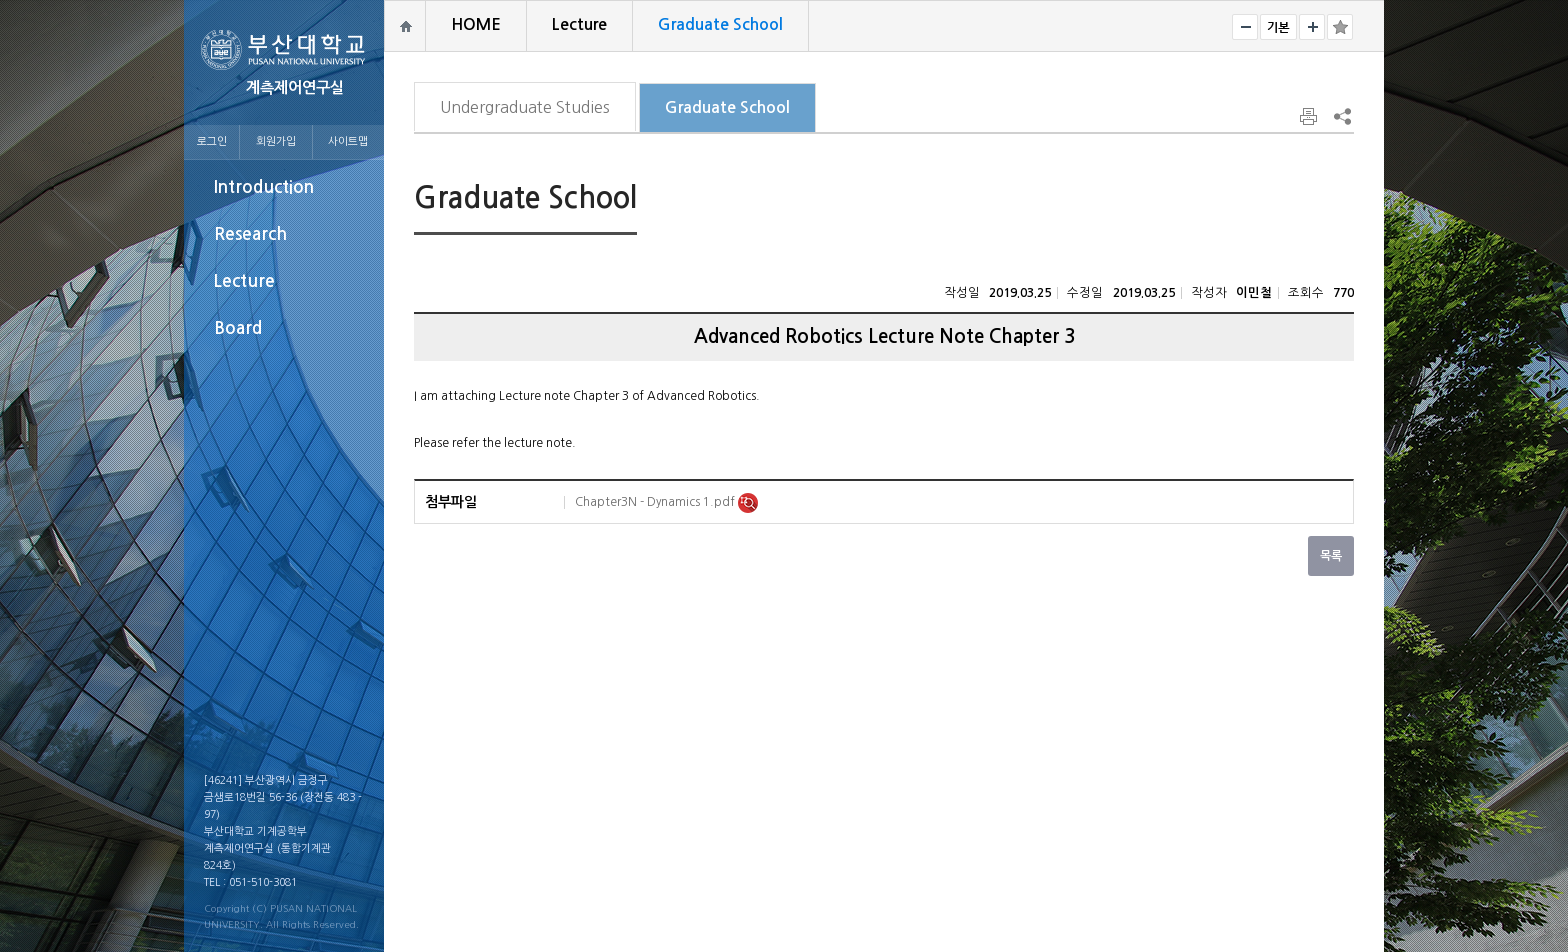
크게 (1312, 27)
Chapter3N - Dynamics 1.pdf (656, 502)
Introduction (264, 187)
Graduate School (727, 107)
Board (238, 328)
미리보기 (748, 503)
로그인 (212, 141)
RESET (1278, 27)
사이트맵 (348, 141)
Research (250, 234)
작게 (1245, 27)
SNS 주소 (1341, 116)
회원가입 (276, 141)
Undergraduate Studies (525, 107)
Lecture (244, 281)
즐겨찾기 (1340, 27)
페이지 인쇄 (1310, 117)
